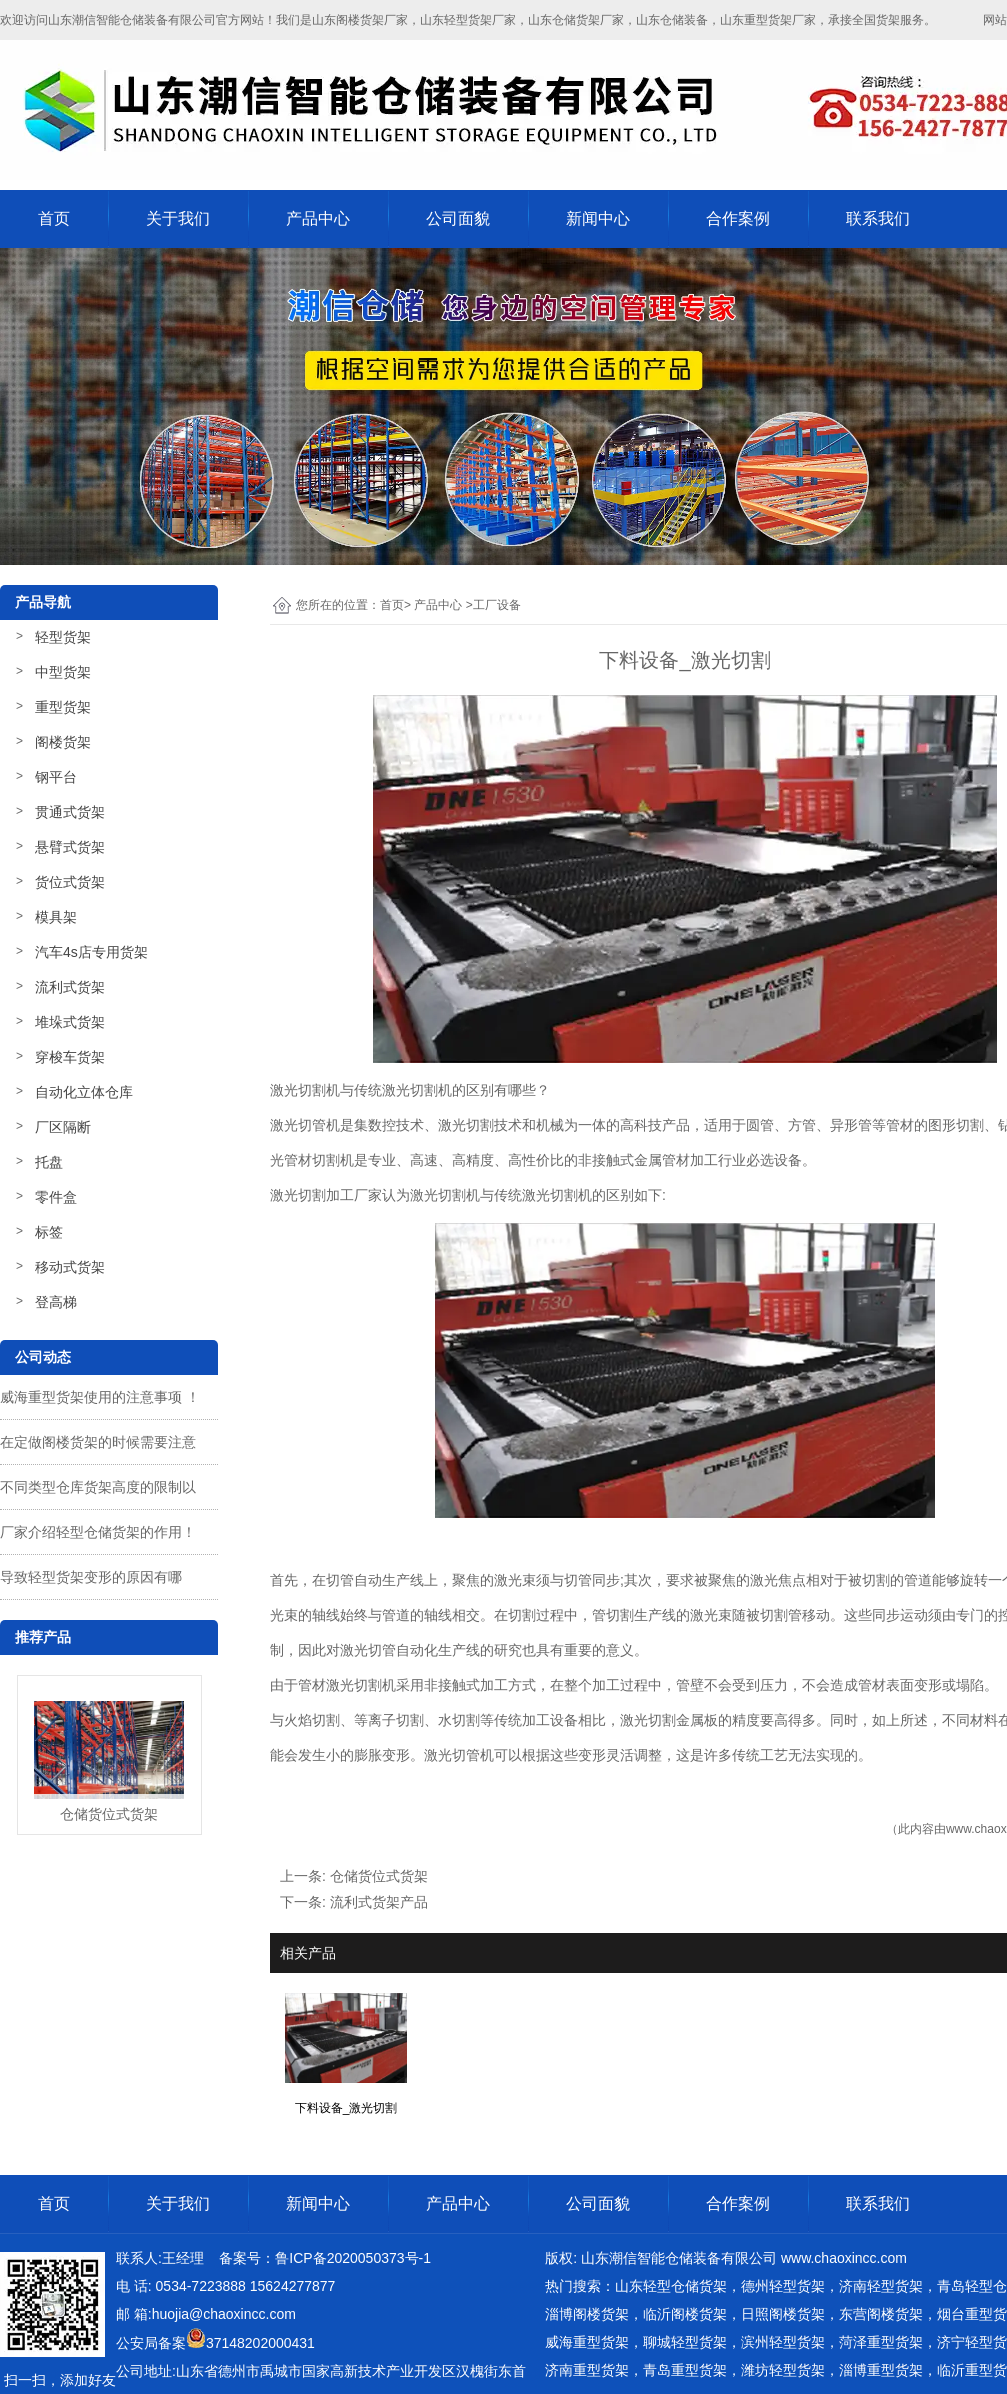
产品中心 (318, 218)
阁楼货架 (63, 742)
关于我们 (178, 218)
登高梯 (56, 1302)
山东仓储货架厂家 (576, 20)
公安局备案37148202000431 (215, 2343)
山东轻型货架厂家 (468, 20)
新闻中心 (598, 218)
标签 (49, 1232)
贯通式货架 (70, 812)
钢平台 (56, 777)
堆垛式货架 (70, 1022)
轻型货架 (63, 637)
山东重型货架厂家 (768, 20)
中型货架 (63, 672)
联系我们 (878, 218)
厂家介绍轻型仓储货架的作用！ (98, 1532)
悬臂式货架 (70, 847)
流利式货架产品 (379, 1902)
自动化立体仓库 (84, 1092)
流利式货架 (70, 987)
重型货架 (63, 707)
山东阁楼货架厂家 (360, 20)
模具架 (56, 917)
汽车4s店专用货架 (91, 952)
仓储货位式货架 (379, 1876)
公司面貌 (458, 218)
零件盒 (56, 1197)
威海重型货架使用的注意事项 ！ (100, 1397)
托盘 (49, 1162)
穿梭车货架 (70, 1057)
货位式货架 (70, 882)
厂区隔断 (63, 1127)
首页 (54, 218)
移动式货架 (70, 1267)
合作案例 (738, 218)
